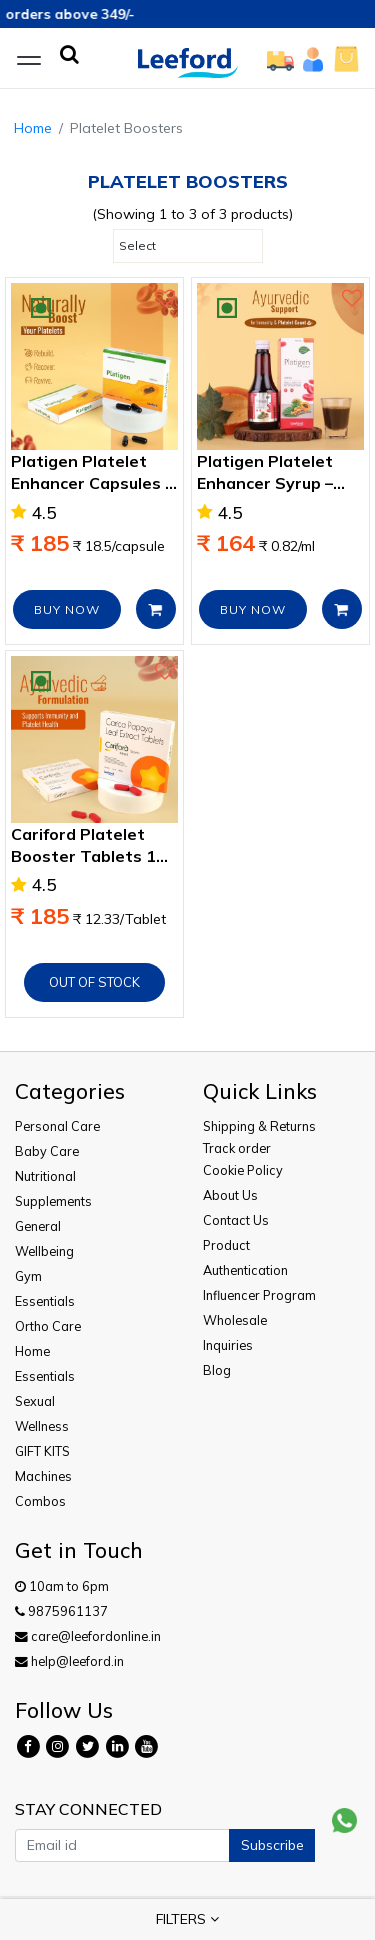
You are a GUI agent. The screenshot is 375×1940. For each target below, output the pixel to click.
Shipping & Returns (259, 1126)
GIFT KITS (42, 1451)
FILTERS (187, 1919)
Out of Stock (94, 982)
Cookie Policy (243, 1170)
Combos (40, 1501)
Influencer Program (259, 1295)
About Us (230, 1195)
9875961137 (61, 1611)
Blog (217, 1370)
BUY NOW (67, 609)
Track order (237, 1148)
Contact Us (236, 1220)
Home (33, 128)
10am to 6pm (62, 1586)
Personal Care (57, 1126)
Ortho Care (48, 1326)
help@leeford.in (69, 1661)
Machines (43, 1476)
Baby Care (47, 1151)
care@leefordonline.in (88, 1636)
